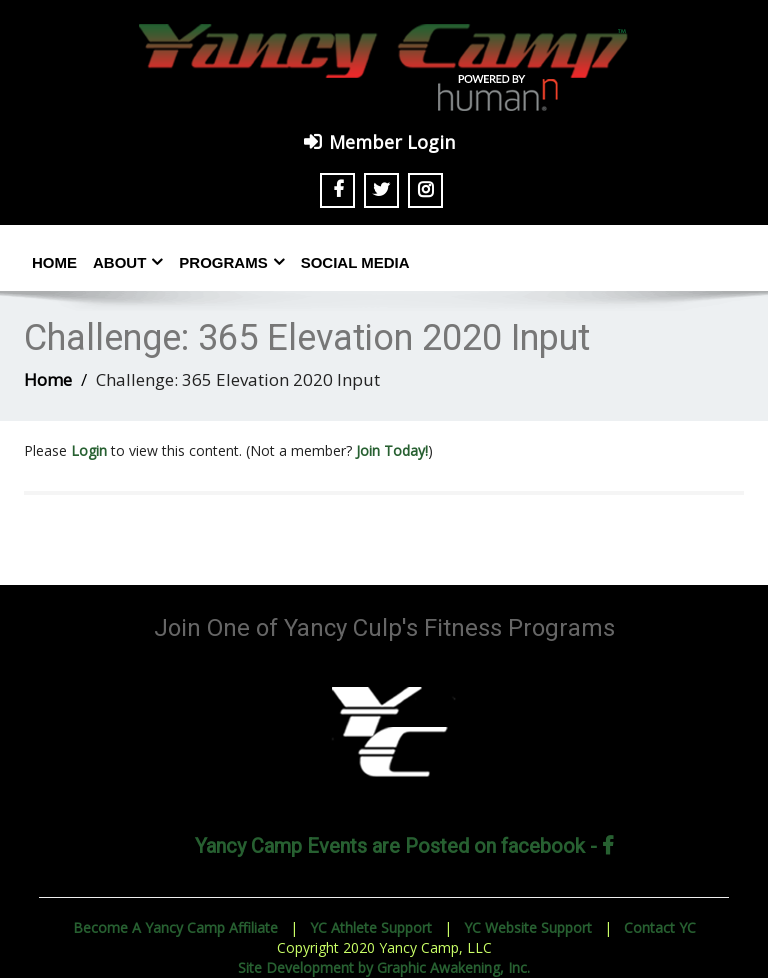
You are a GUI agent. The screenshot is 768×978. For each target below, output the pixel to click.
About (128, 262)
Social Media (355, 262)
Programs (231, 262)
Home (54, 262)
